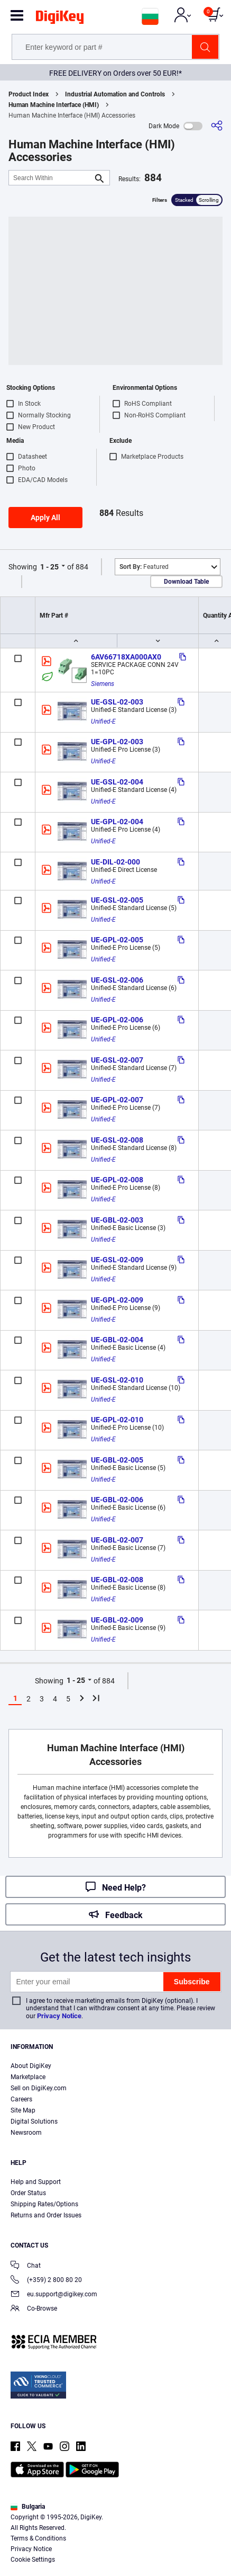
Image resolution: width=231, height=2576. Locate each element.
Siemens (102, 684)
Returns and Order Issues (46, 2215)
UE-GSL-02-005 (117, 900)
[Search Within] (51, 178)
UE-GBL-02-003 (117, 1220)
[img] (60, 19)
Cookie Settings (33, 2559)
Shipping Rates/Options (44, 2204)
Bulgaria (28, 2506)
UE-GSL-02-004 (117, 782)
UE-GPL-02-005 (117, 939)
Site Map (23, 2110)
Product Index (28, 94)
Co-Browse (34, 2309)
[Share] (217, 126)
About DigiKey (31, 2066)
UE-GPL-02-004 (117, 821)
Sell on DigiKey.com (39, 2088)
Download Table (186, 581)
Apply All (45, 517)
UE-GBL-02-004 (117, 1339)
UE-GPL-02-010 (117, 1419)
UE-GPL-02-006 (117, 1019)
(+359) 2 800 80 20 (46, 2281)
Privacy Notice (59, 2016)
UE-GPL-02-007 (117, 1099)
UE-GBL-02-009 (117, 1620)
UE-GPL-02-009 (117, 1300)
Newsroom (26, 2132)
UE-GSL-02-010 (117, 1380)
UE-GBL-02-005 (117, 1460)
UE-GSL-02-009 (117, 1259)
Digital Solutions (34, 2121)
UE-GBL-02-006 (117, 1499)
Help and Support (36, 2182)
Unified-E (103, 721)
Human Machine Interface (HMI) (53, 105)
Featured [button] (144, 567)
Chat (26, 2266)
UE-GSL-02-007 (117, 1060)
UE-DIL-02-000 (115, 862)
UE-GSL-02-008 (117, 1140)
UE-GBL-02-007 (117, 1540)
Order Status (28, 2193)
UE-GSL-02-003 (117, 702)
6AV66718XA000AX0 (126, 657)
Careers (21, 2099)
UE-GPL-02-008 (117, 1179)
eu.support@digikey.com (54, 2295)
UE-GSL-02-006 (117, 980)
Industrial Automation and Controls (115, 94)
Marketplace (28, 2077)
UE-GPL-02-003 (117, 741)
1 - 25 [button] (49, 567)
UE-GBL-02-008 (117, 1579)
